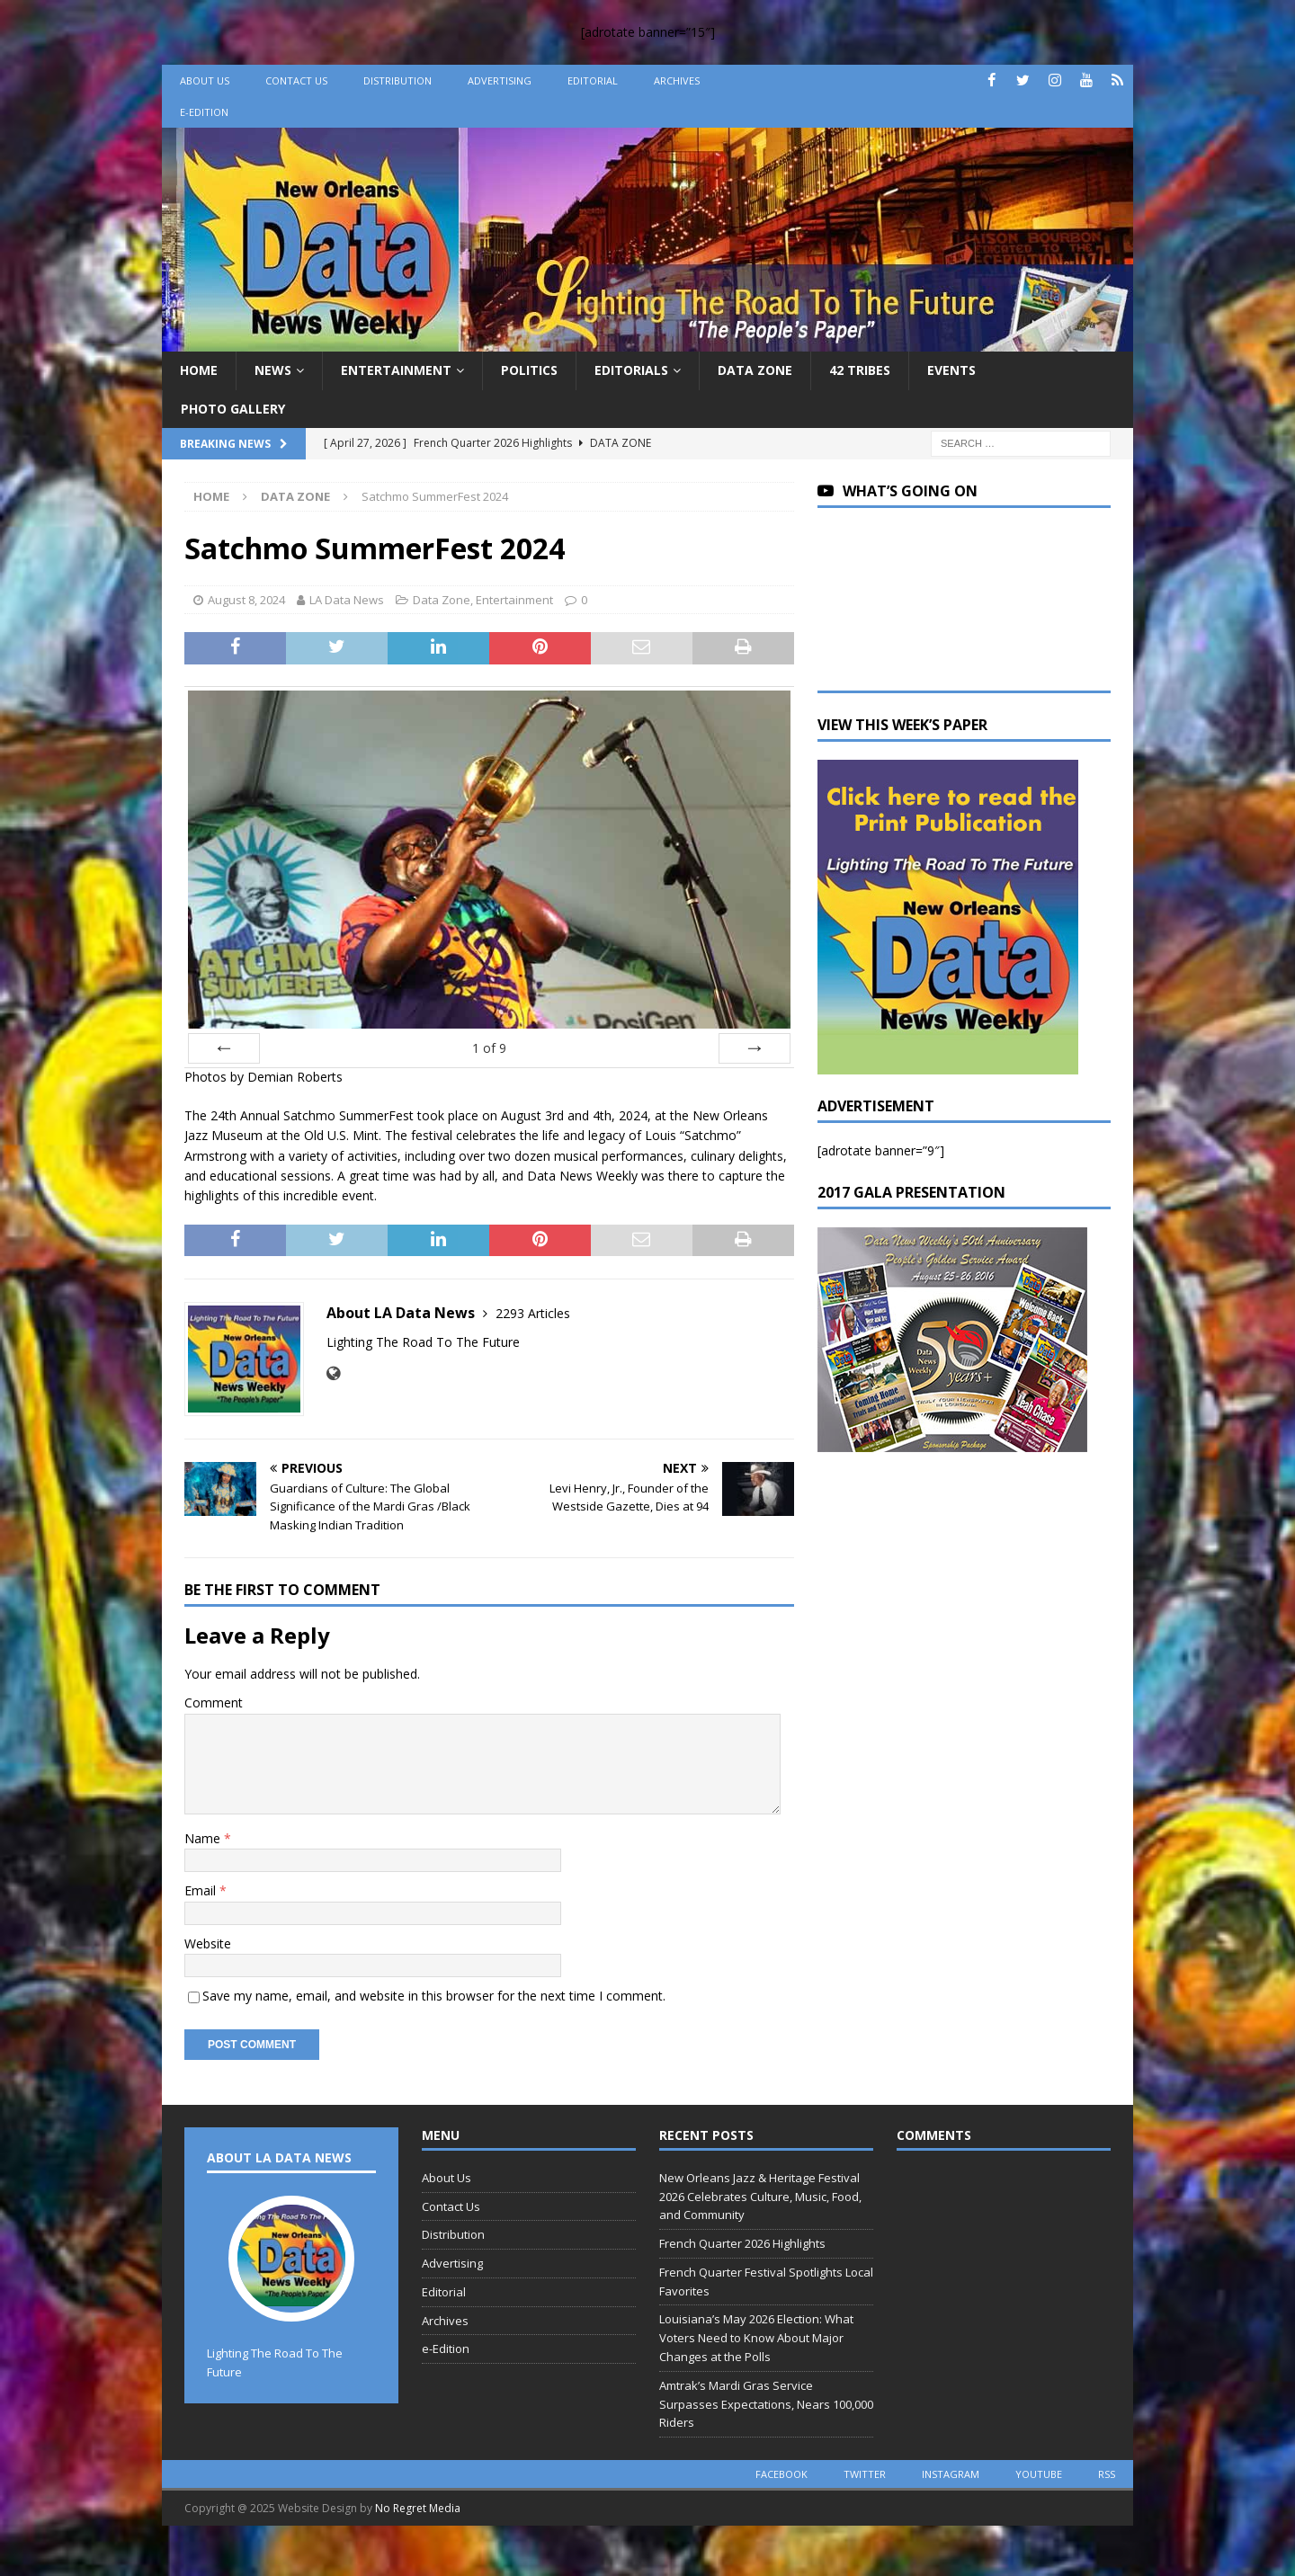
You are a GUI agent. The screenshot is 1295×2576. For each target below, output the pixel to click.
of (489, 1047)
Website (207, 1943)
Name (204, 1838)
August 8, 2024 (246, 600)
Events (951, 370)
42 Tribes (859, 370)
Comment (213, 1702)
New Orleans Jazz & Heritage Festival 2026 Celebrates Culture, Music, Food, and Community (760, 2197)
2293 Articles (533, 1313)
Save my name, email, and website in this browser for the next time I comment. (433, 1995)
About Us (204, 80)
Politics (529, 370)
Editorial (592, 80)
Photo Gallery (233, 408)
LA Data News (346, 600)
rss (1106, 2474)
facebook (781, 2474)
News (273, 370)
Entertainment (396, 370)
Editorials (631, 370)
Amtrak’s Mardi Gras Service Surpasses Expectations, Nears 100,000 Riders (766, 2404)
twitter (865, 2474)
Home (199, 370)
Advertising (499, 80)
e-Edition (204, 112)
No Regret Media (417, 2508)
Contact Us (296, 80)
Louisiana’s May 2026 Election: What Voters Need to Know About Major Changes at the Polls (756, 2338)
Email (201, 1890)
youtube (1038, 2474)
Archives (677, 80)
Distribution (397, 80)
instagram (950, 2474)
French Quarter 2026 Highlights (742, 2243)
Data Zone (755, 370)
